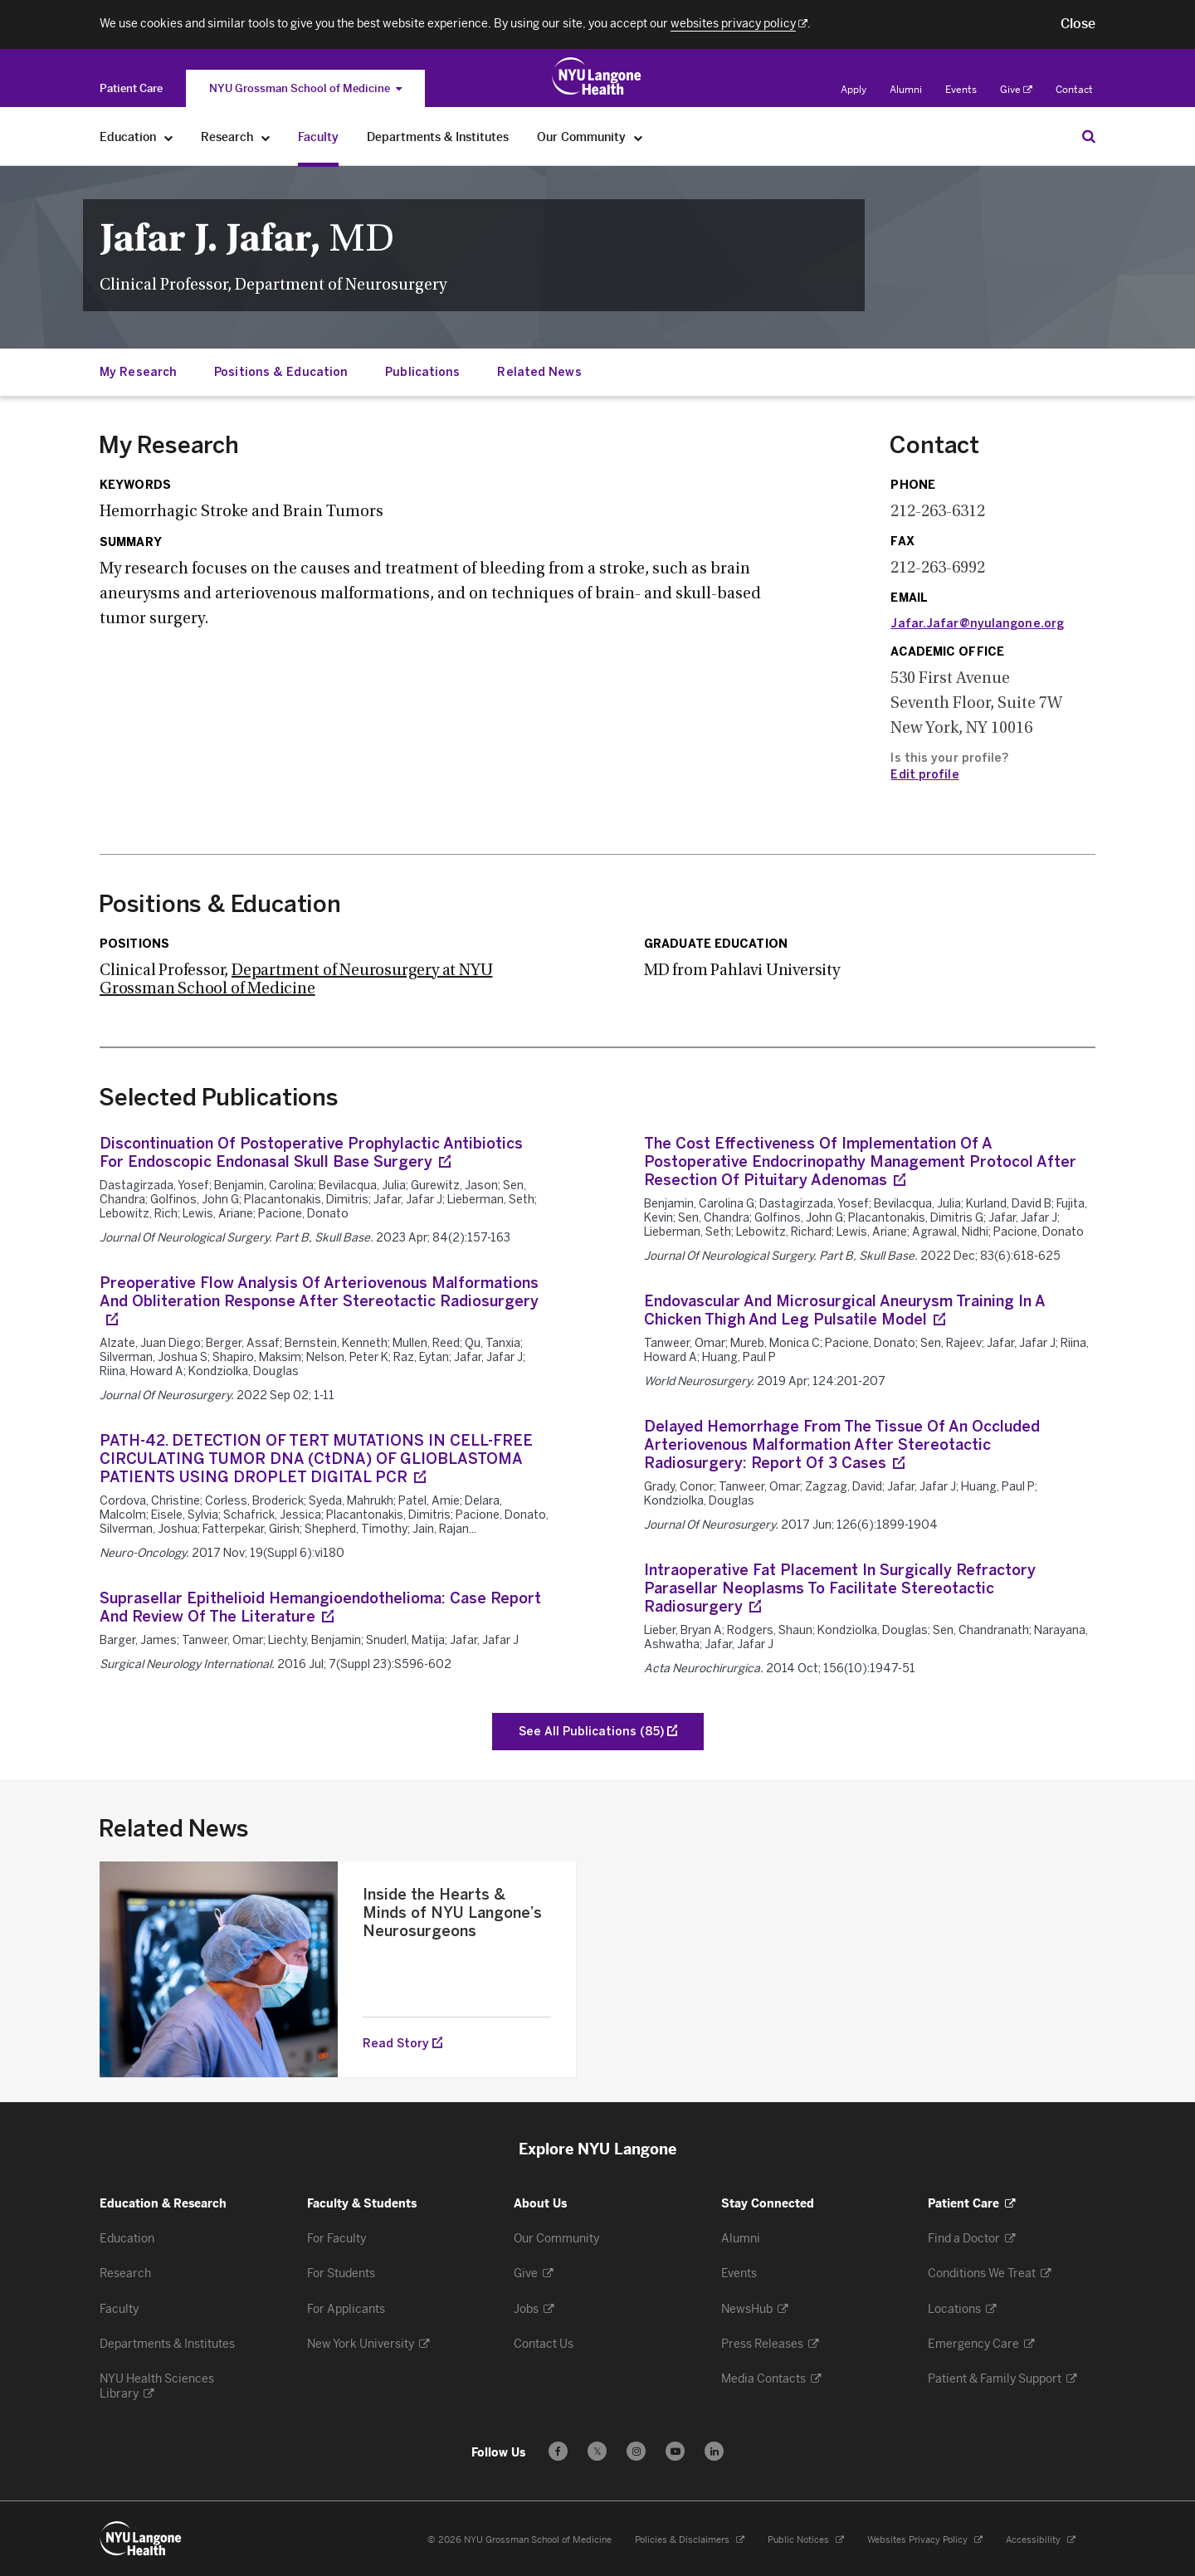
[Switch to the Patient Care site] (131, 88)
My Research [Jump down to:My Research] (138, 372)
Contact (1074, 89)
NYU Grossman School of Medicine (305, 88)
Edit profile (924, 775)
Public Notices (806, 2540)
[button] (1078, 24)
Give (1016, 89)
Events (961, 89)
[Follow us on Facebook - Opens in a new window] (558, 2451)
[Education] (169, 137)
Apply (853, 89)
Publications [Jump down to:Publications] (422, 372)
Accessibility (1041, 2540)
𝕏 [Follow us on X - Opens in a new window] (597, 2454)
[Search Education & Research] (1089, 136)
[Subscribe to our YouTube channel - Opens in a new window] (675, 2451)
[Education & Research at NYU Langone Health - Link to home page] (597, 76)
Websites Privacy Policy (925, 2540)
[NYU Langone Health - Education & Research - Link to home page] (141, 2538)
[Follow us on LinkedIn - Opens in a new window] (714, 2451)
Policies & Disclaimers (689, 2540)
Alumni (906, 89)
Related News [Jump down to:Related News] (539, 372)
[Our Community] (638, 137)
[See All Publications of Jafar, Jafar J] (598, 1731)
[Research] (266, 137)
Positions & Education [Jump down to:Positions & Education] (281, 372)
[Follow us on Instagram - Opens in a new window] (636, 2451)
